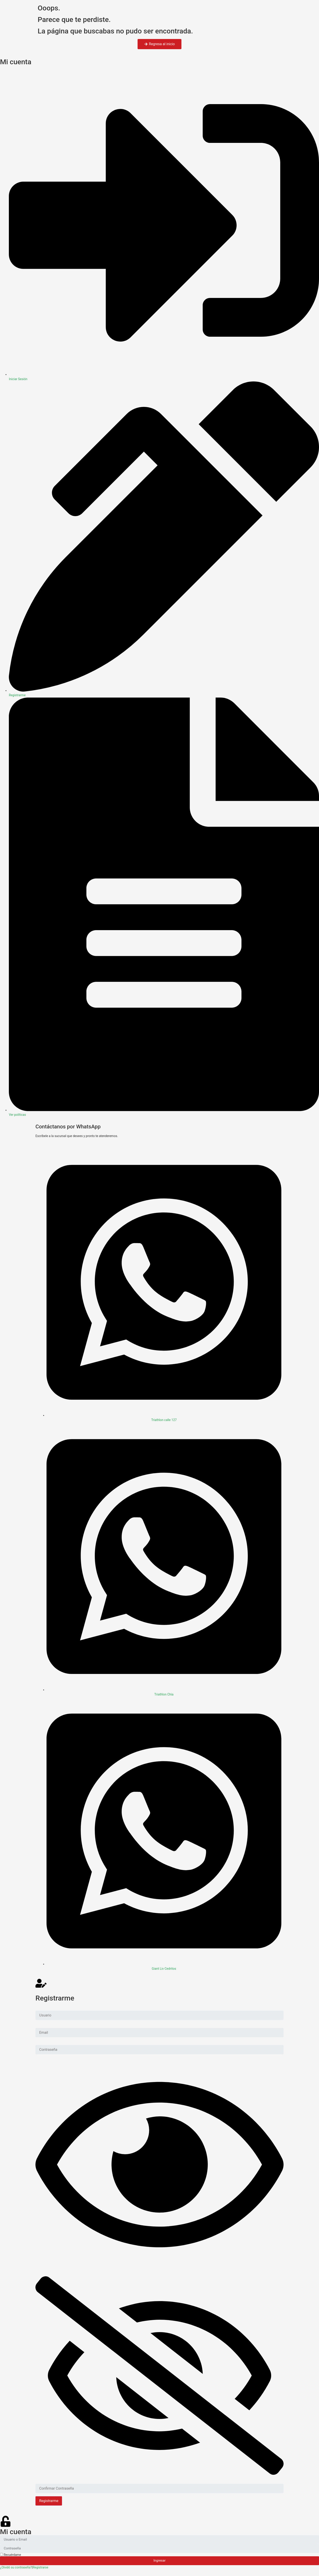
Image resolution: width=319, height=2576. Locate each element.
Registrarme (48, 2501)
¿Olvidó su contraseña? (16, 2567)
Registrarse (40, 2567)
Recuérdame (10, 2554)
